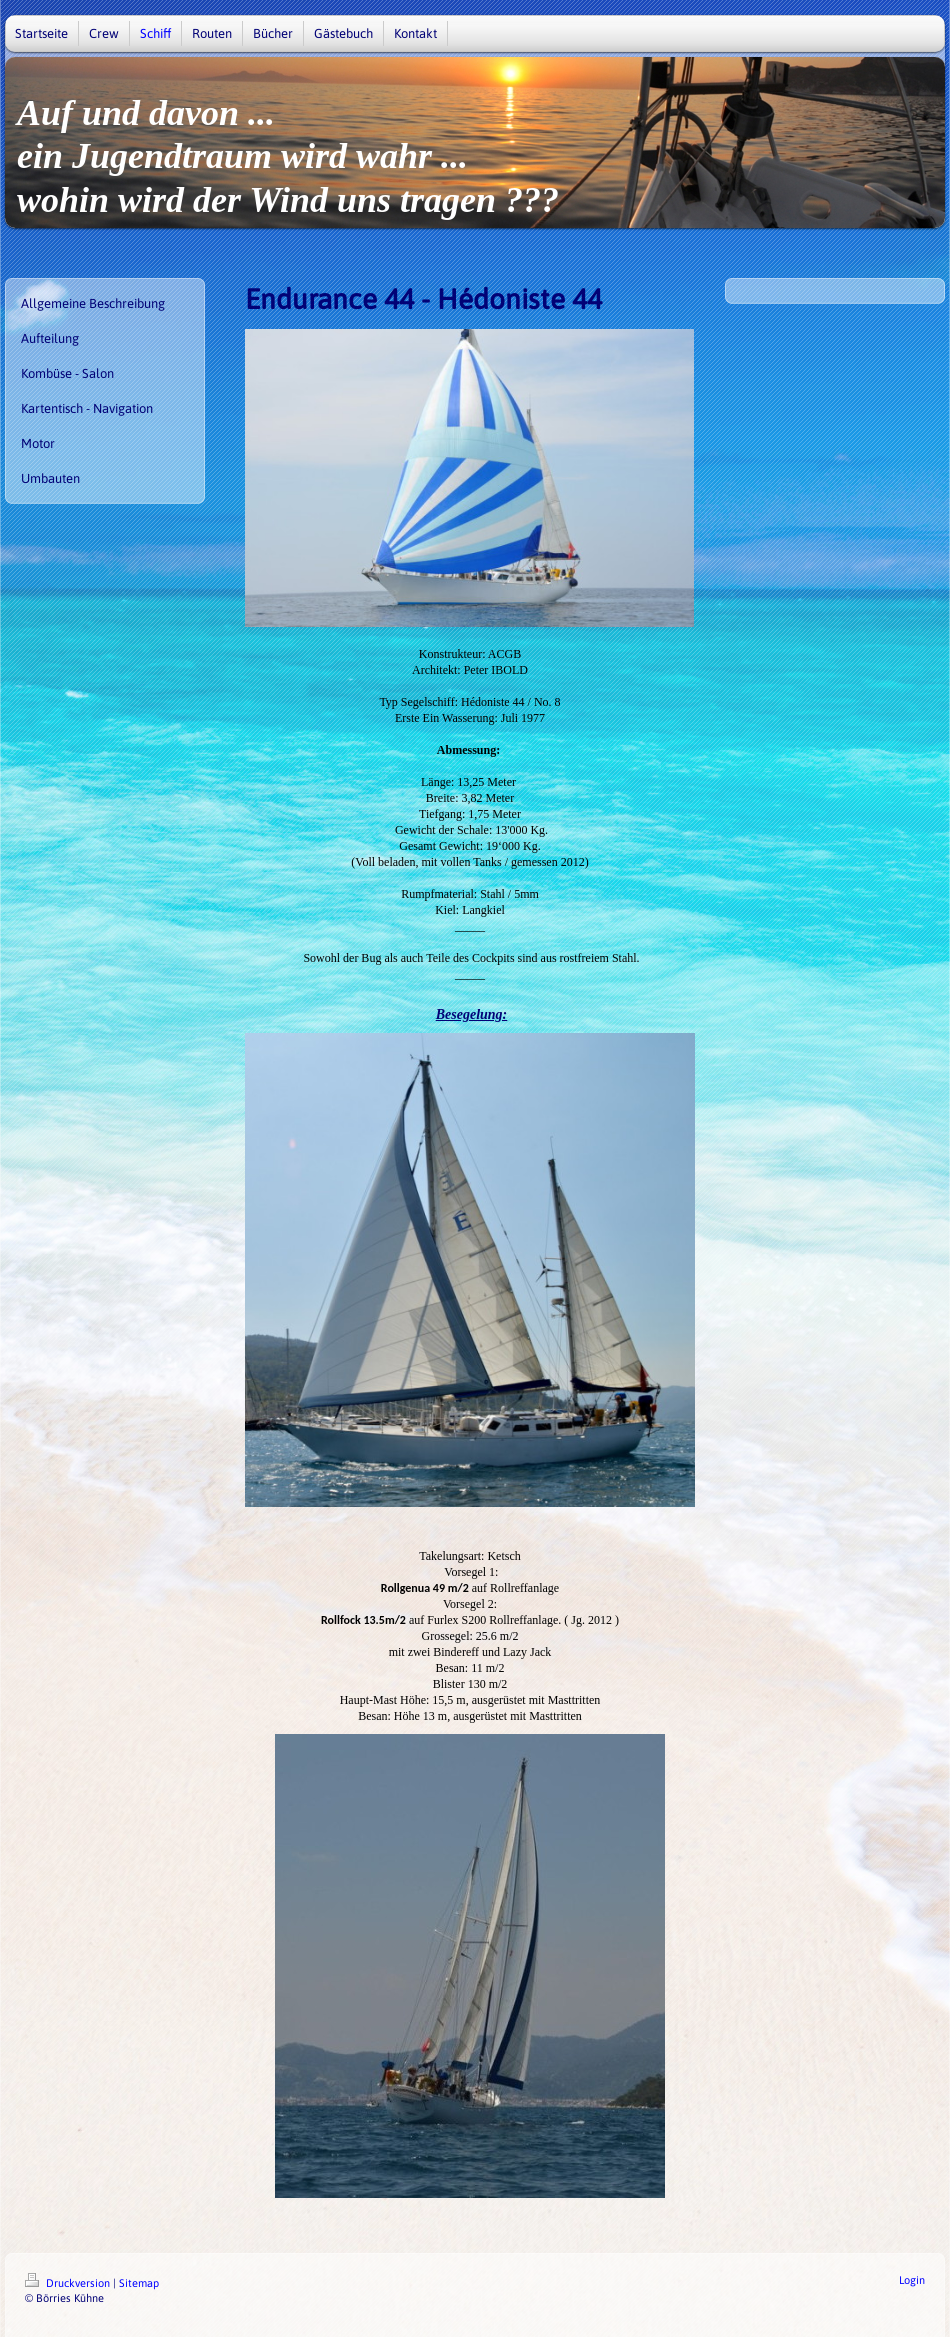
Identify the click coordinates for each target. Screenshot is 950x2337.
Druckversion (69, 2283)
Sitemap (139, 2283)
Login (912, 2280)
